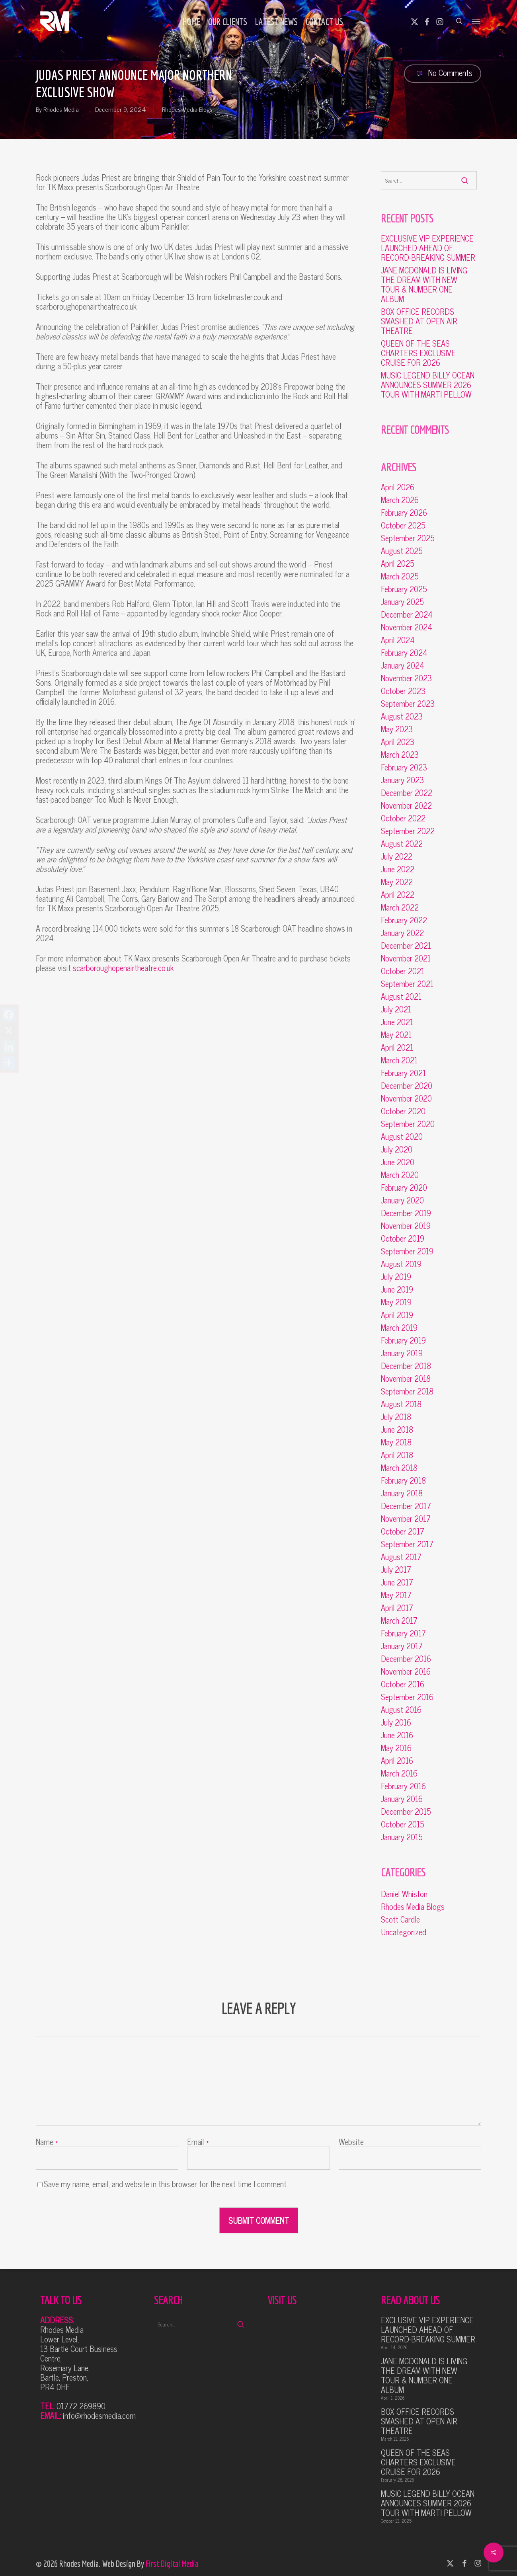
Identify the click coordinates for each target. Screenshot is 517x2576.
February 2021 (403, 1073)
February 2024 (404, 652)
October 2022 (403, 818)
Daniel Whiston (404, 1894)
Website (351, 2141)
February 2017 (403, 1633)
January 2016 (402, 1799)
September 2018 (407, 1391)
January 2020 (402, 1200)
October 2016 (402, 1684)
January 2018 (402, 1493)
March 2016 (399, 1773)
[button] (476, 21)
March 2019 (399, 1327)
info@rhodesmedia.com (99, 2415)
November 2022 (406, 805)
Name (47, 2141)
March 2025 (400, 576)
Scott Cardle (400, 1919)
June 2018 (397, 1429)
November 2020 (406, 1098)
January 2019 (402, 1353)
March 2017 (399, 1620)
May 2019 (396, 1302)
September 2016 (407, 1697)
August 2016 (401, 1709)
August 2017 (401, 1557)
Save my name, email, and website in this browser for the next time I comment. (166, 2183)
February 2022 (404, 920)
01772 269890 (81, 2405)
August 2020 (402, 1136)
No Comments (442, 73)
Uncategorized (403, 1932)
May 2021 (396, 1034)
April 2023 (397, 742)
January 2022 (402, 933)
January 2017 (402, 1646)
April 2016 (397, 1760)
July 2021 (396, 1009)
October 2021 (402, 971)
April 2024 (398, 640)
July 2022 (396, 856)
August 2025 (402, 551)
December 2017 (406, 1506)
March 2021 (399, 1060)
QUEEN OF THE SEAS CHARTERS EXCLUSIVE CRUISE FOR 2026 (418, 353)
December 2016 (406, 1658)
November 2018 (406, 1378)
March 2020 (400, 1175)
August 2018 (401, 1404)
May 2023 (397, 729)
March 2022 (400, 907)
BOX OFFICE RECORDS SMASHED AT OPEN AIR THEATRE (419, 321)
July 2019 (396, 1276)
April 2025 (397, 563)
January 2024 (402, 665)
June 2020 (397, 1162)
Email (198, 2141)
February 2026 (404, 512)
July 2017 (396, 1569)
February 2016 (403, 1786)
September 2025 (408, 538)
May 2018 (396, 1442)
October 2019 (402, 1238)
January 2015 (402, 1837)
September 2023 (408, 703)
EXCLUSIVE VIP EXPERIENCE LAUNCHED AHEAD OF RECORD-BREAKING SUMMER (428, 248)
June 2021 (397, 1022)
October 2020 (403, 1111)
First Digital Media (172, 2563)
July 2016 (396, 1722)
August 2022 (402, 843)
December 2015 (406, 1811)
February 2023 (404, 767)
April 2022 (397, 894)
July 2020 (396, 1149)
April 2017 (397, 1608)
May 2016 (396, 1748)
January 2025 (402, 601)
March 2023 (400, 754)
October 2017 (402, 1531)
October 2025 (403, 525)
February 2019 (403, 1340)
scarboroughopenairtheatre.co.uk (123, 967)
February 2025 (404, 589)
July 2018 (396, 1417)
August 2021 (401, 996)
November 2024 (406, 627)
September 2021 (407, 984)
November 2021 (406, 958)
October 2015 (402, 1824)
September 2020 (408, 1124)
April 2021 (397, 1047)
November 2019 (406, 1225)
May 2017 (396, 1595)
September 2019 (407, 1251)
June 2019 (397, 1289)
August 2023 (402, 716)
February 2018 (403, 1480)
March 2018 (399, 1467)
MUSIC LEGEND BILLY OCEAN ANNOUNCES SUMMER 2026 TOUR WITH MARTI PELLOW (427, 385)
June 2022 (397, 869)
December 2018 (406, 1366)
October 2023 (403, 691)
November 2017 (406, 1518)
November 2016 (406, 1671)
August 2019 (401, 1264)
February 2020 (404, 1187)
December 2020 (406, 1085)
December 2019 (406, 1213)
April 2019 (397, 1315)
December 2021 (406, 945)
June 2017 (397, 1582)
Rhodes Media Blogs (187, 109)
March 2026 (400, 500)
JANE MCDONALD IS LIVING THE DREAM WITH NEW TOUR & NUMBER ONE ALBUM (424, 284)
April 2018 (397, 1455)
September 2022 (408, 831)
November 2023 (406, 678)
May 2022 (397, 882)
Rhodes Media (61, 109)
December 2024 (407, 614)
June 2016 (397, 1735)
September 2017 (407, 1544)
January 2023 (402, 780)
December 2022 (406, 793)
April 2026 (397, 487)
